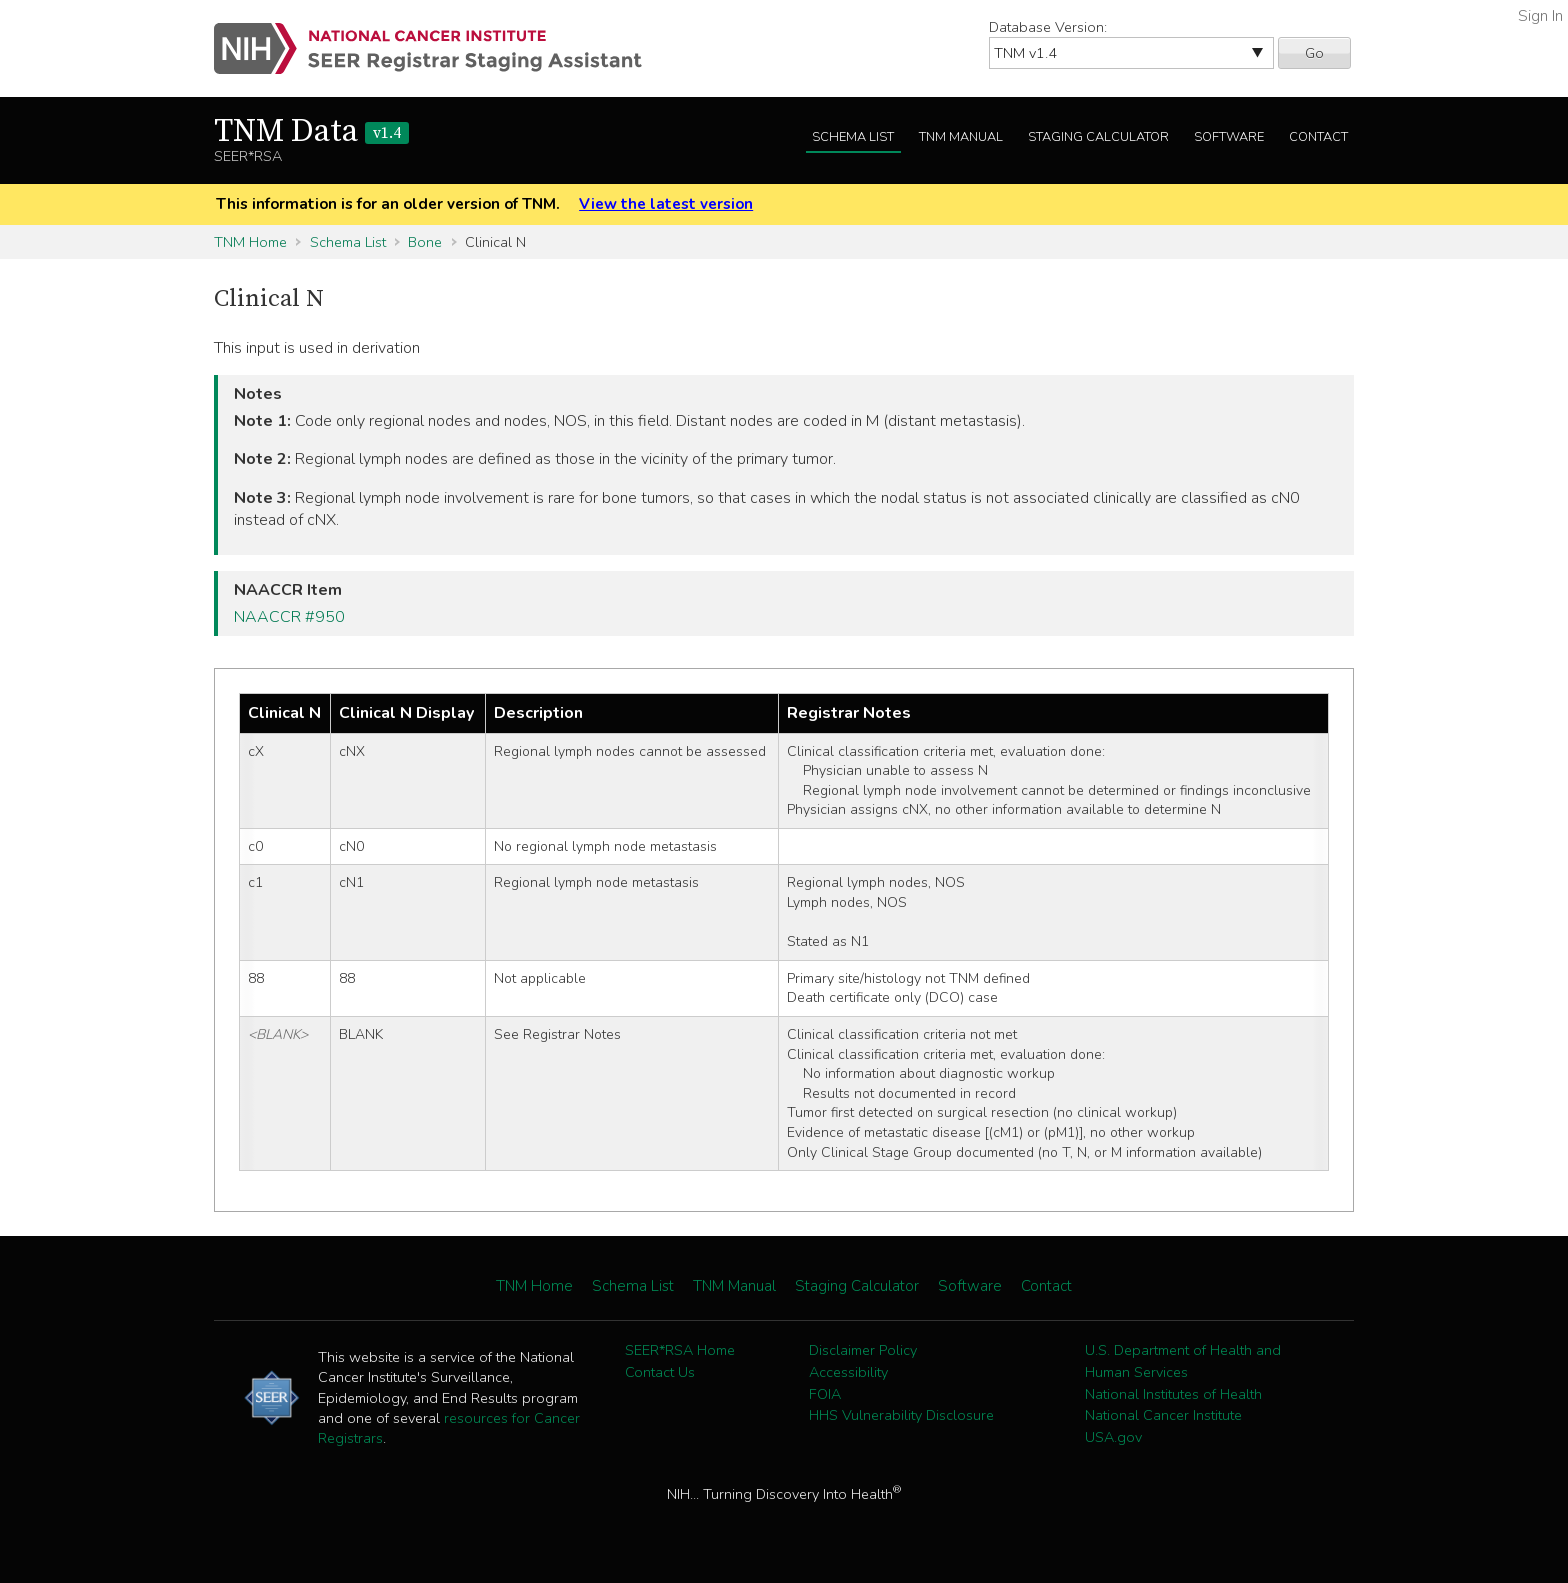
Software (1229, 137)
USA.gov (1113, 1437)
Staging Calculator (1098, 137)
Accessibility (848, 1372)
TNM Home (250, 242)
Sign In (1540, 16)
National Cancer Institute (1163, 1415)
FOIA (825, 1394)
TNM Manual (961, 137)
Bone (425, 242)
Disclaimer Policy (863, 1350)
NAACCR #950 (289, 617)
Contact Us (660, 1372)
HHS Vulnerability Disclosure (901, 1415)
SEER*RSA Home (680, 1350)
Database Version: (1048, 27)
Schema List (853, 137)
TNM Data (311, 132)
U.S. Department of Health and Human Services (1183, 1361)
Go (1314, 53)
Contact (1318, 137)
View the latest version (666, 204)
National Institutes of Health (1173, 1394)
